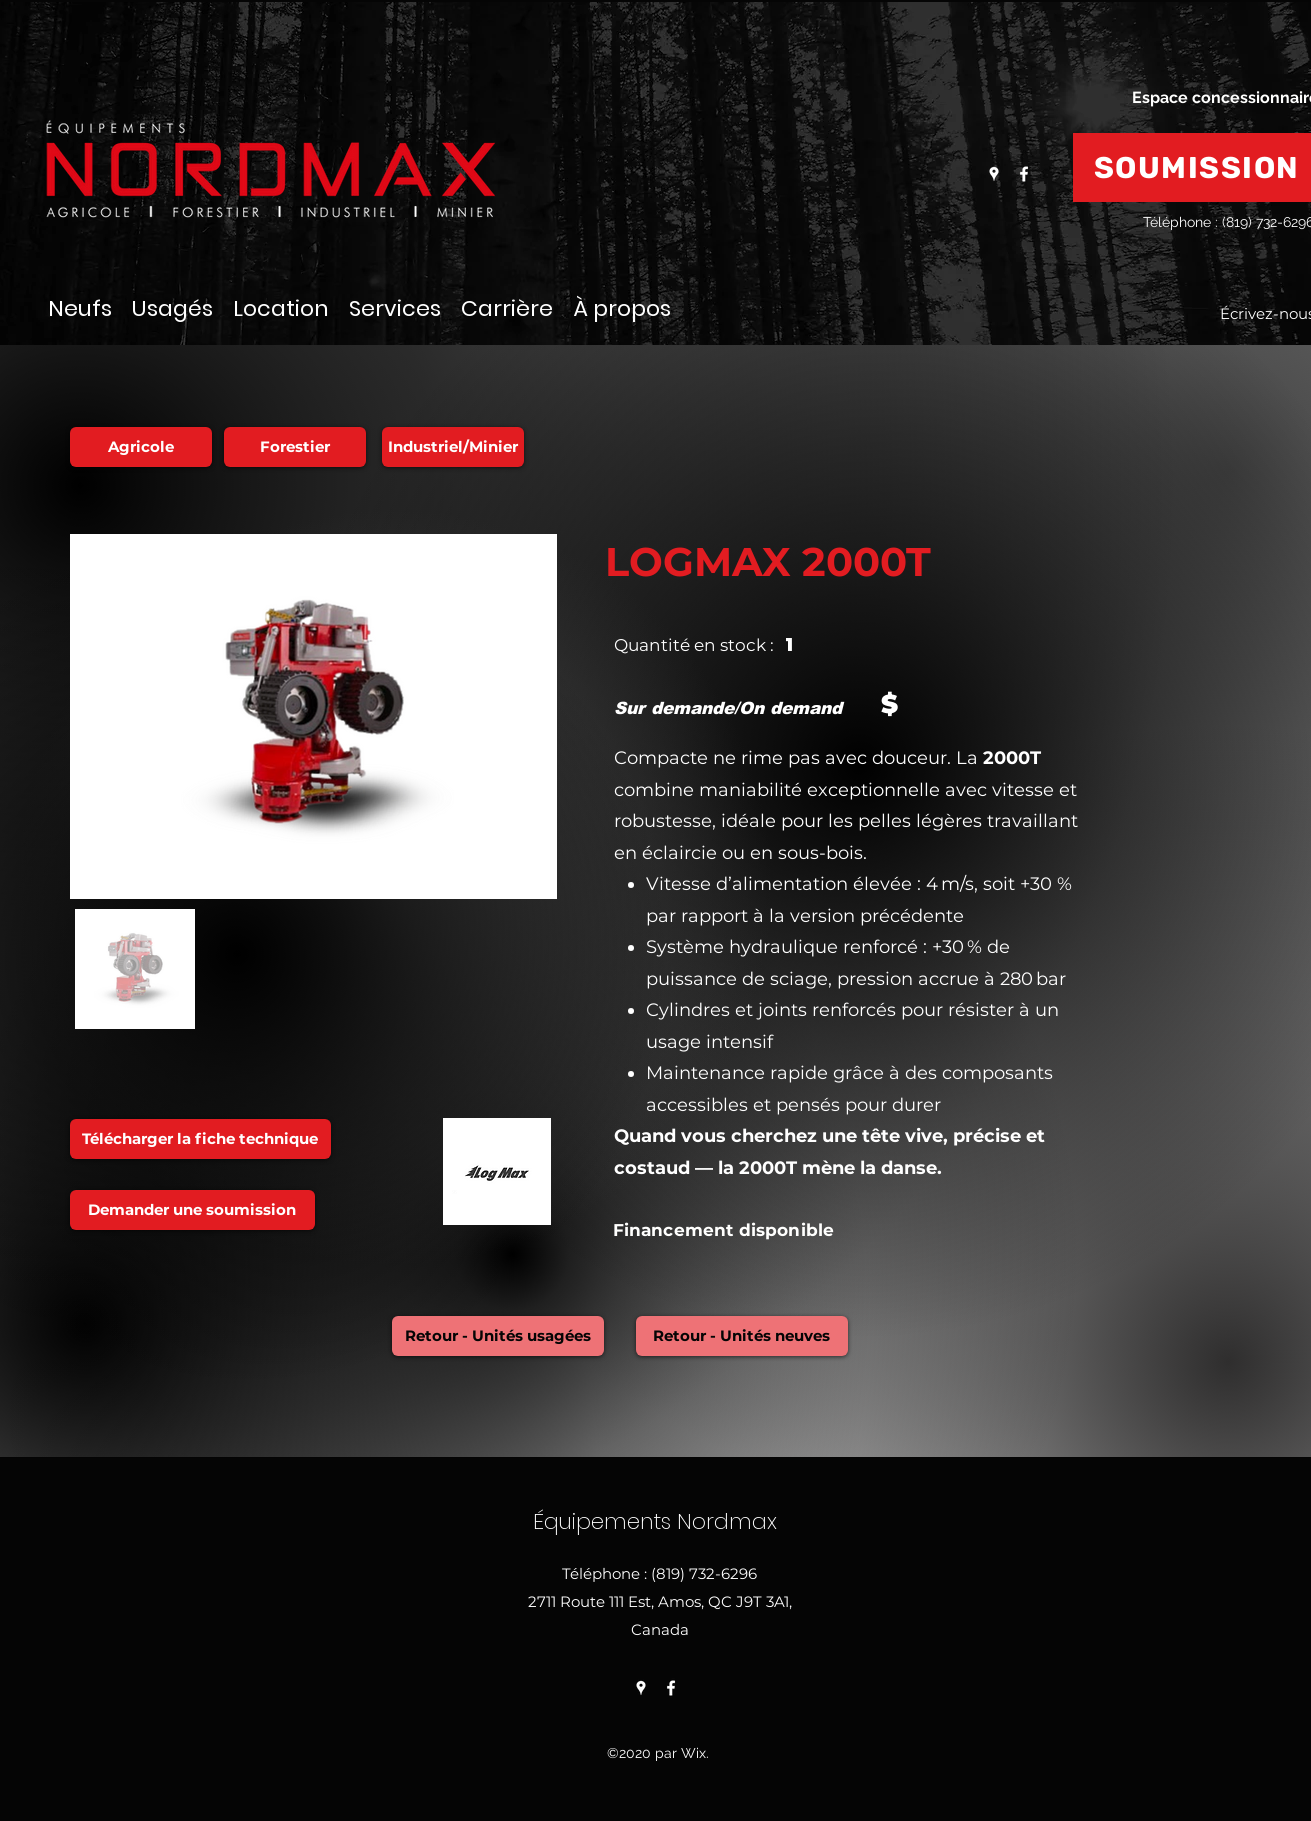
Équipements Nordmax (658, 1521)
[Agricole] (141, 447)
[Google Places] (994, 174)
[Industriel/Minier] (453, 447)
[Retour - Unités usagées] (498, 1336)
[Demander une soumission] (192, 1210)
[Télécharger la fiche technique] (200, 1139)
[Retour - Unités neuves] (742, 1336)
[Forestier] (295, 447)
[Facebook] (1024, 174)
